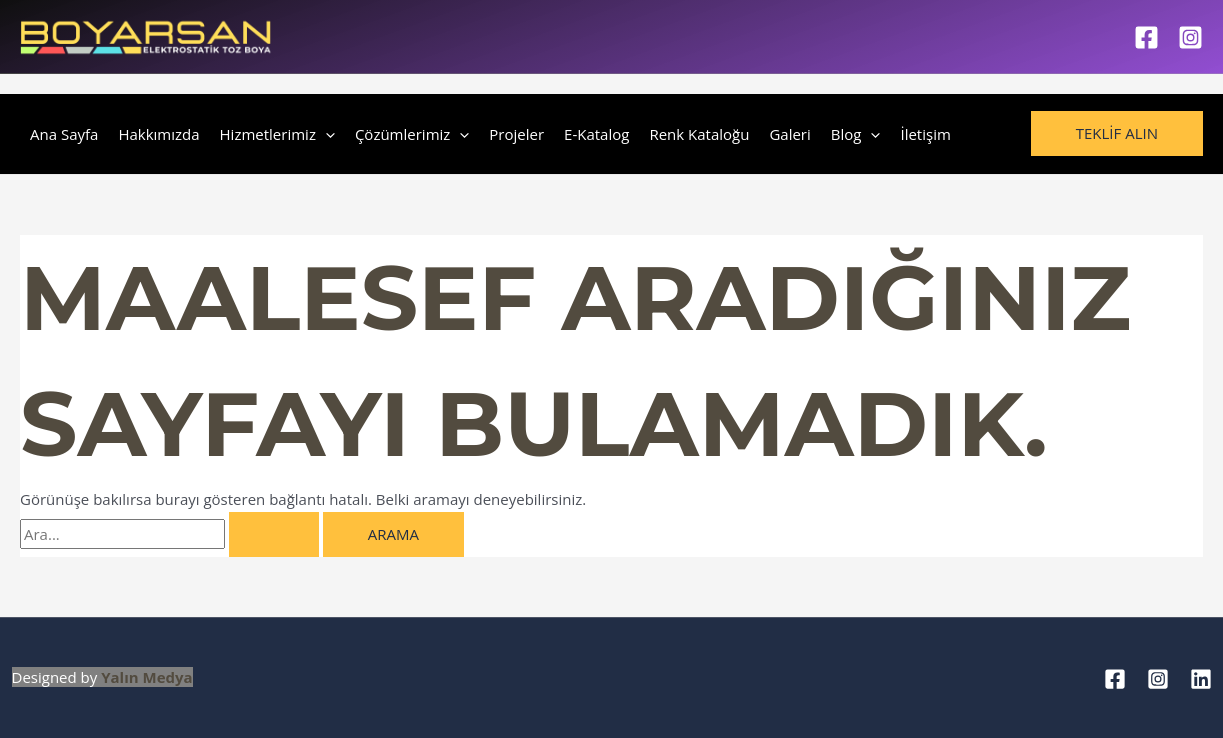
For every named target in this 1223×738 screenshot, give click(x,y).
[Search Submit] (274, 534)
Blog (856, 134)
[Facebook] (1146, 37)
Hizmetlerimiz (277, 134)
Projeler (516, 134)
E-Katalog (596, 134)
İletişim (925, 134)
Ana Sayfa (64, 134)
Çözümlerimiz (412, 134)
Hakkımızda (158, 134)
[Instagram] (1190, 37)
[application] (325, 134)
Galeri (789, 134)
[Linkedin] (1201, 679)
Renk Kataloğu (699, 134)
